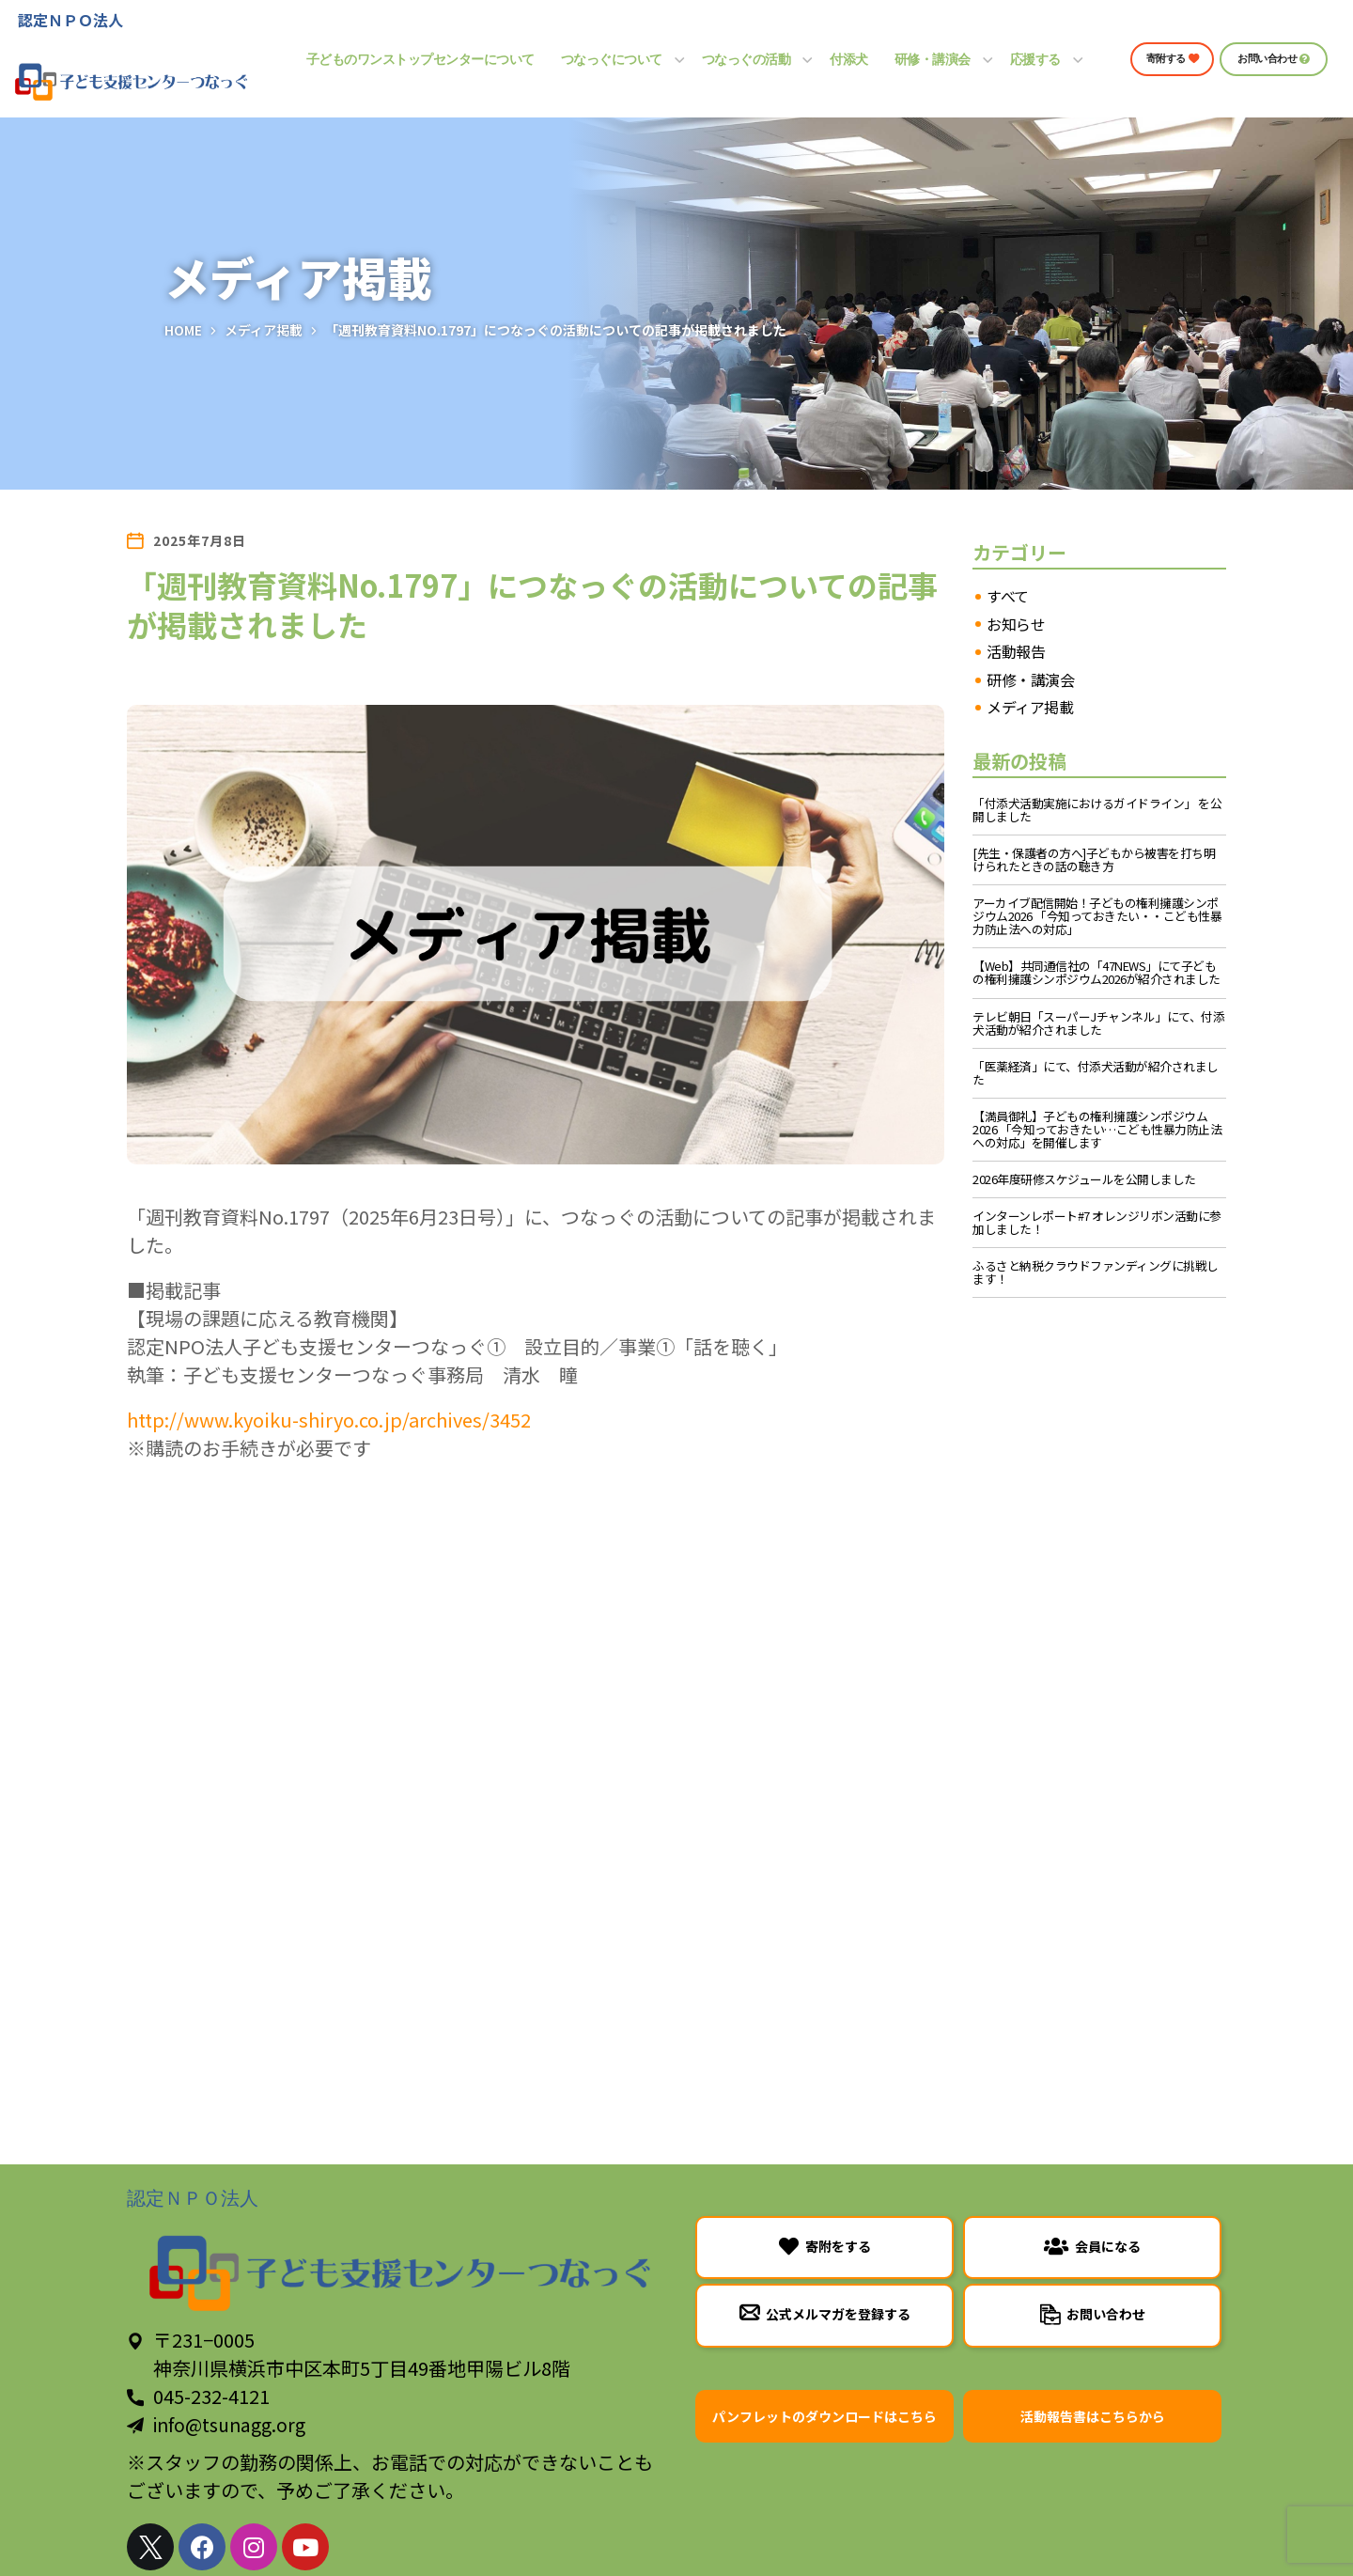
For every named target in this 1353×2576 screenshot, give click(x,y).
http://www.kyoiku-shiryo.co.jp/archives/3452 (329, 1419)
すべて (1008, 596)
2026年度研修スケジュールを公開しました (1084, 1179)
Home (183, 329)
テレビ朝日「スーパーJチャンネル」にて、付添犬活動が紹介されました (1098, 1023)
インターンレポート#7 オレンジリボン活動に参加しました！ (1096, 1223)
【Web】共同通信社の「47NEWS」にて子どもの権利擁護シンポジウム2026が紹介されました (1096, 973)
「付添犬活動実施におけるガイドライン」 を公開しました (1096, 810)
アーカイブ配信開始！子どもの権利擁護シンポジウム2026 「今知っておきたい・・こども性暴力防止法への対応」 (1096, 916)
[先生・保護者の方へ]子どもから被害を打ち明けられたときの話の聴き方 (1093, 860)
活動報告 (1016, 652)
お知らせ (1016, 625)
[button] (1172, 59)
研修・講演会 (1030, 680)
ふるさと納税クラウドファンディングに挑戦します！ (1095, 1272)
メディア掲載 (264, 329)
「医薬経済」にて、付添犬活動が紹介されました (1095, 1073)
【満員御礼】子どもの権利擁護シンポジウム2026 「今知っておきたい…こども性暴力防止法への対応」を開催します (1096, 1129)
